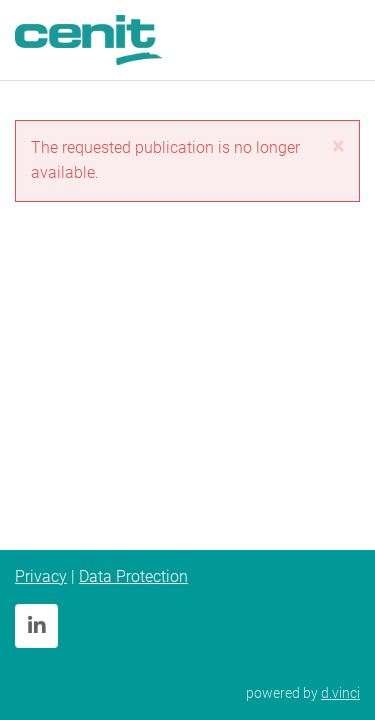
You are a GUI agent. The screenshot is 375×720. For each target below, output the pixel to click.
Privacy (41, 576)
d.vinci (340, 693)
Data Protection (133, 576)
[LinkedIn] (36, 626)
